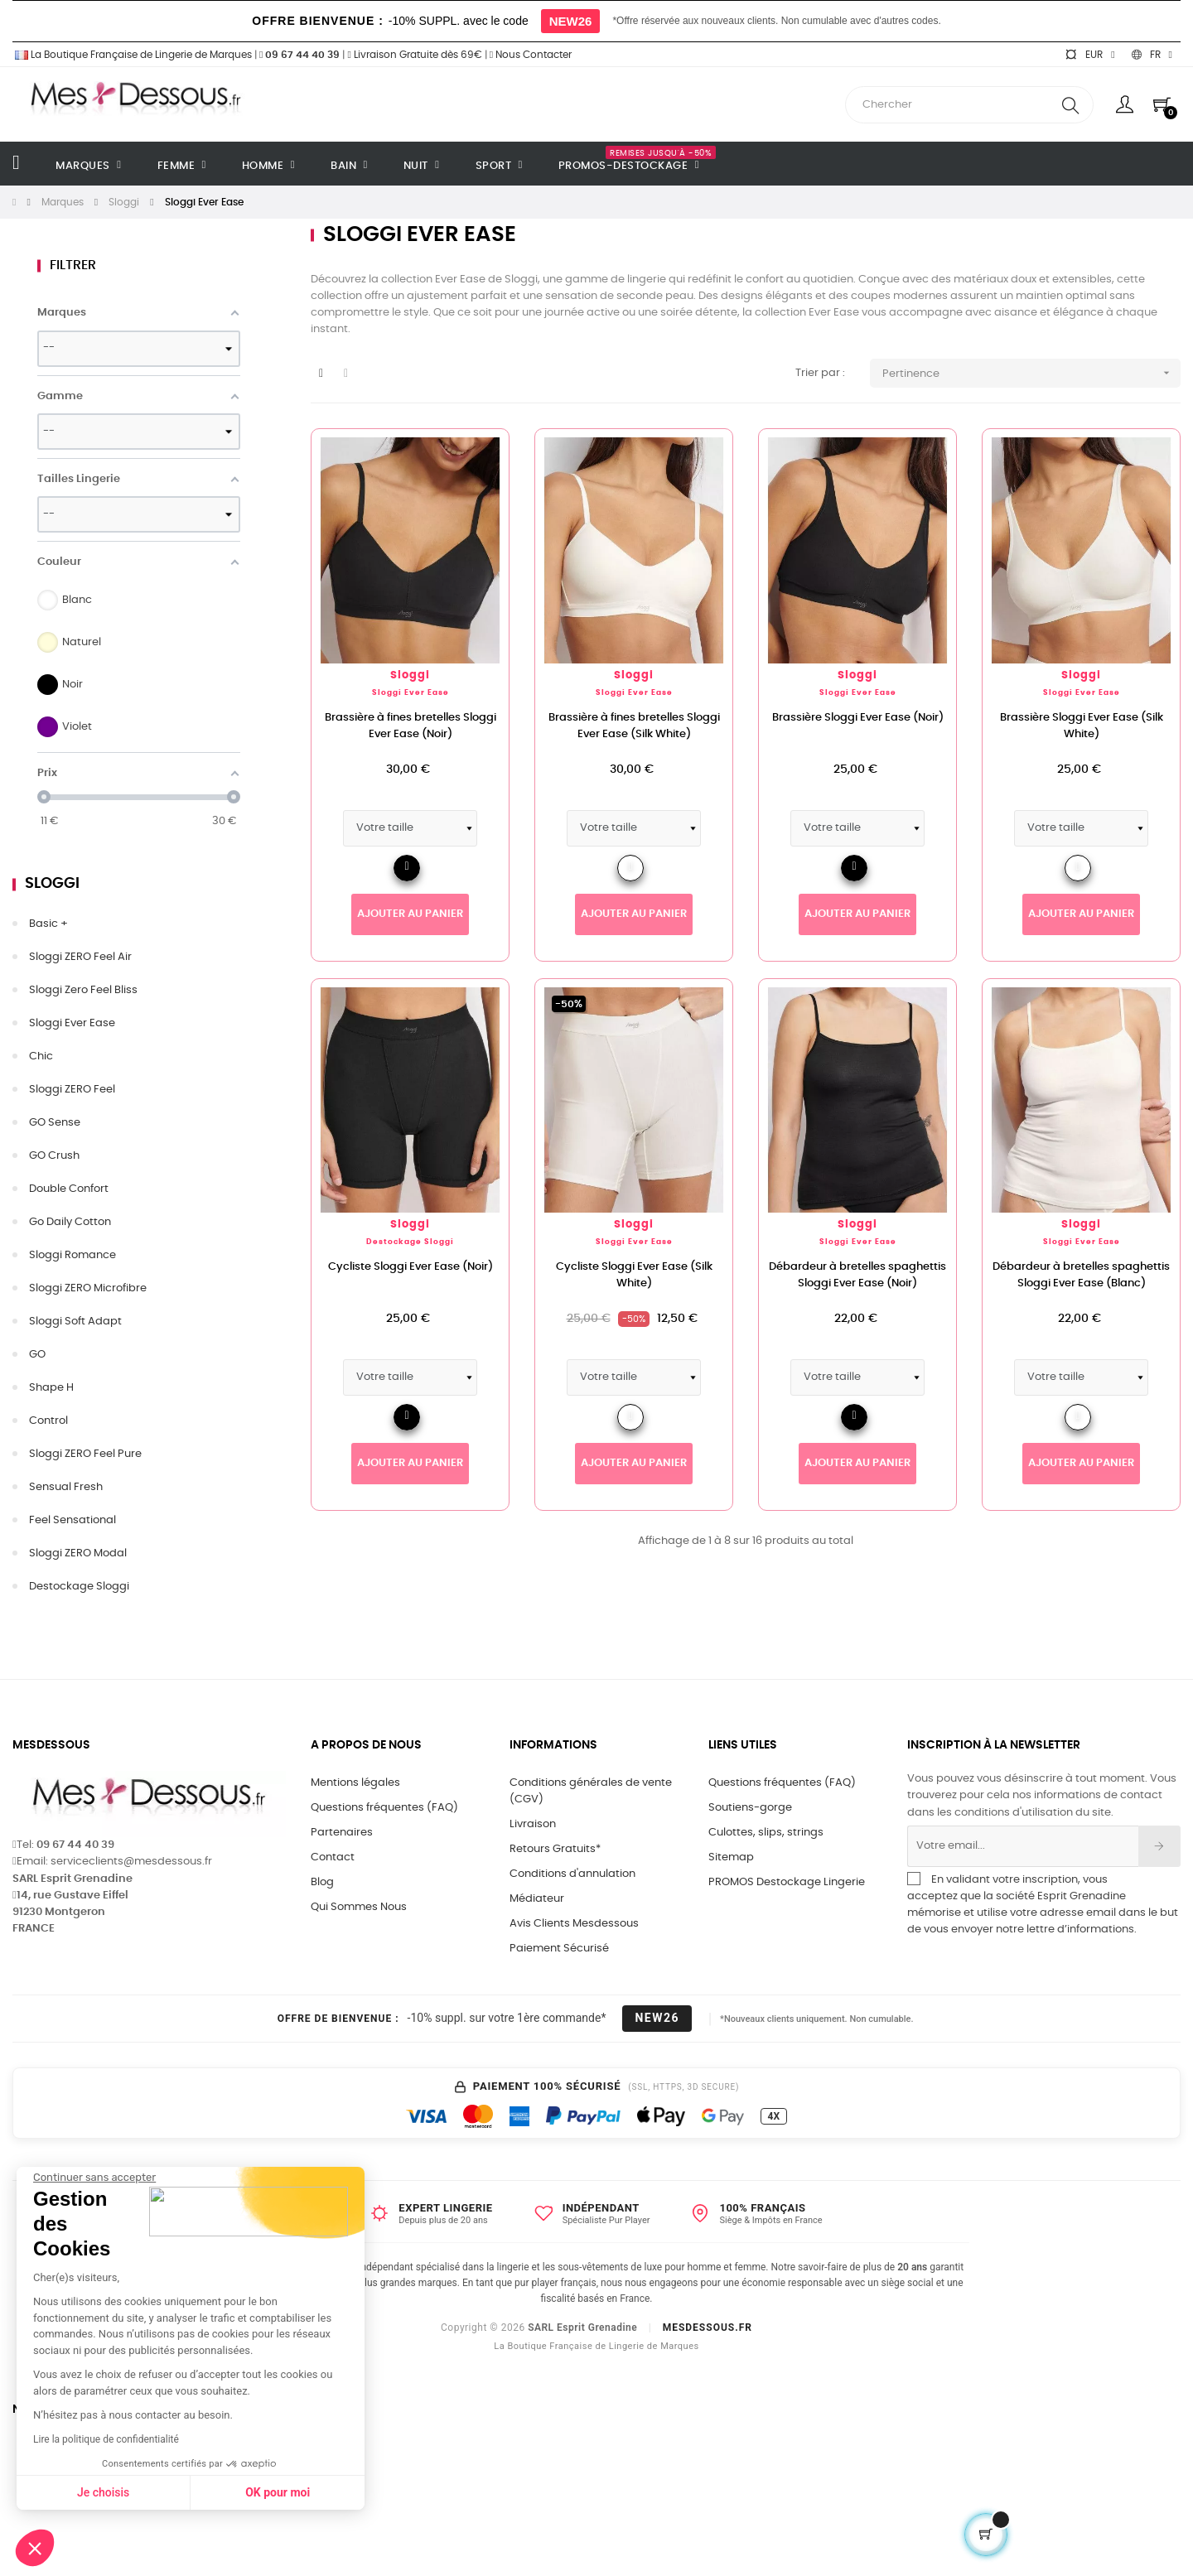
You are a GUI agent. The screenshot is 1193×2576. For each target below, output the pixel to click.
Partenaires (342, 1832)
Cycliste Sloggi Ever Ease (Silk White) (634, 1275)
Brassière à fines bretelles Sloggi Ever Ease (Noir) (410, 726)
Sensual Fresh (66, 1487)
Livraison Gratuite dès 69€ (414, 55)
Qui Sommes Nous (359, 1907)
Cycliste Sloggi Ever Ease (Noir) (410, 1266)
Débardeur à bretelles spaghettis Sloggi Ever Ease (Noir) (857, 1275)
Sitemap (731, 1857)
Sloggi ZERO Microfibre (88, 1288)
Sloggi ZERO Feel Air (80, 957)
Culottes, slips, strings (766, 1832)
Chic (41, 1056)
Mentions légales (355, 1783)
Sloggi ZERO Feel (72, 1089)
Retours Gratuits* (555, 1849)
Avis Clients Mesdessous (574, 1923)
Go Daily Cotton (70, 1222)
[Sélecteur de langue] (1152, 54)
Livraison (533, 1824)
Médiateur (537, 1898)
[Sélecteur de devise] (1089, 54)
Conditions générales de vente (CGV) (591, 1791)
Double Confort (69, 1189)
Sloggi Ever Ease (72, 1023)
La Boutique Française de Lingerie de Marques (132, 55)
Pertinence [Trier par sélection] (1031, 373)
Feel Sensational (72, 1520)
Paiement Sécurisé (559, 1948)
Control (48, 1421)
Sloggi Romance (72, 1255)
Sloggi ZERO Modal (78, 1553)
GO (37, 1354)
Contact (333, 1857)
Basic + (48, 924)
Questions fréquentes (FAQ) (384, 1807)
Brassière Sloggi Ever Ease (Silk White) (1081, 726)
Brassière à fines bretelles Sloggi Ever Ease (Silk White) (634, 726)
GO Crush (54, 1156)
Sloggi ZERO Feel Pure (85, 1454)
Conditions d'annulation (572, 1874)
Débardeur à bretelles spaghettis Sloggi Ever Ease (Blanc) (1081, 1275)
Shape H (51, 1387)
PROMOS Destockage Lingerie (786, 1882)
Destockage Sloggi (79, 1586)
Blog (322, 1882)
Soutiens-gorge (750, 1807)
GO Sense (54, 1122)
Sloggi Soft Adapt (75, 1321)
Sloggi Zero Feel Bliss (83, 990)
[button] (35, 2548)
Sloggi (52, 883)
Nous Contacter (531, 55)
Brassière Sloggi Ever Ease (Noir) (858, 717)
